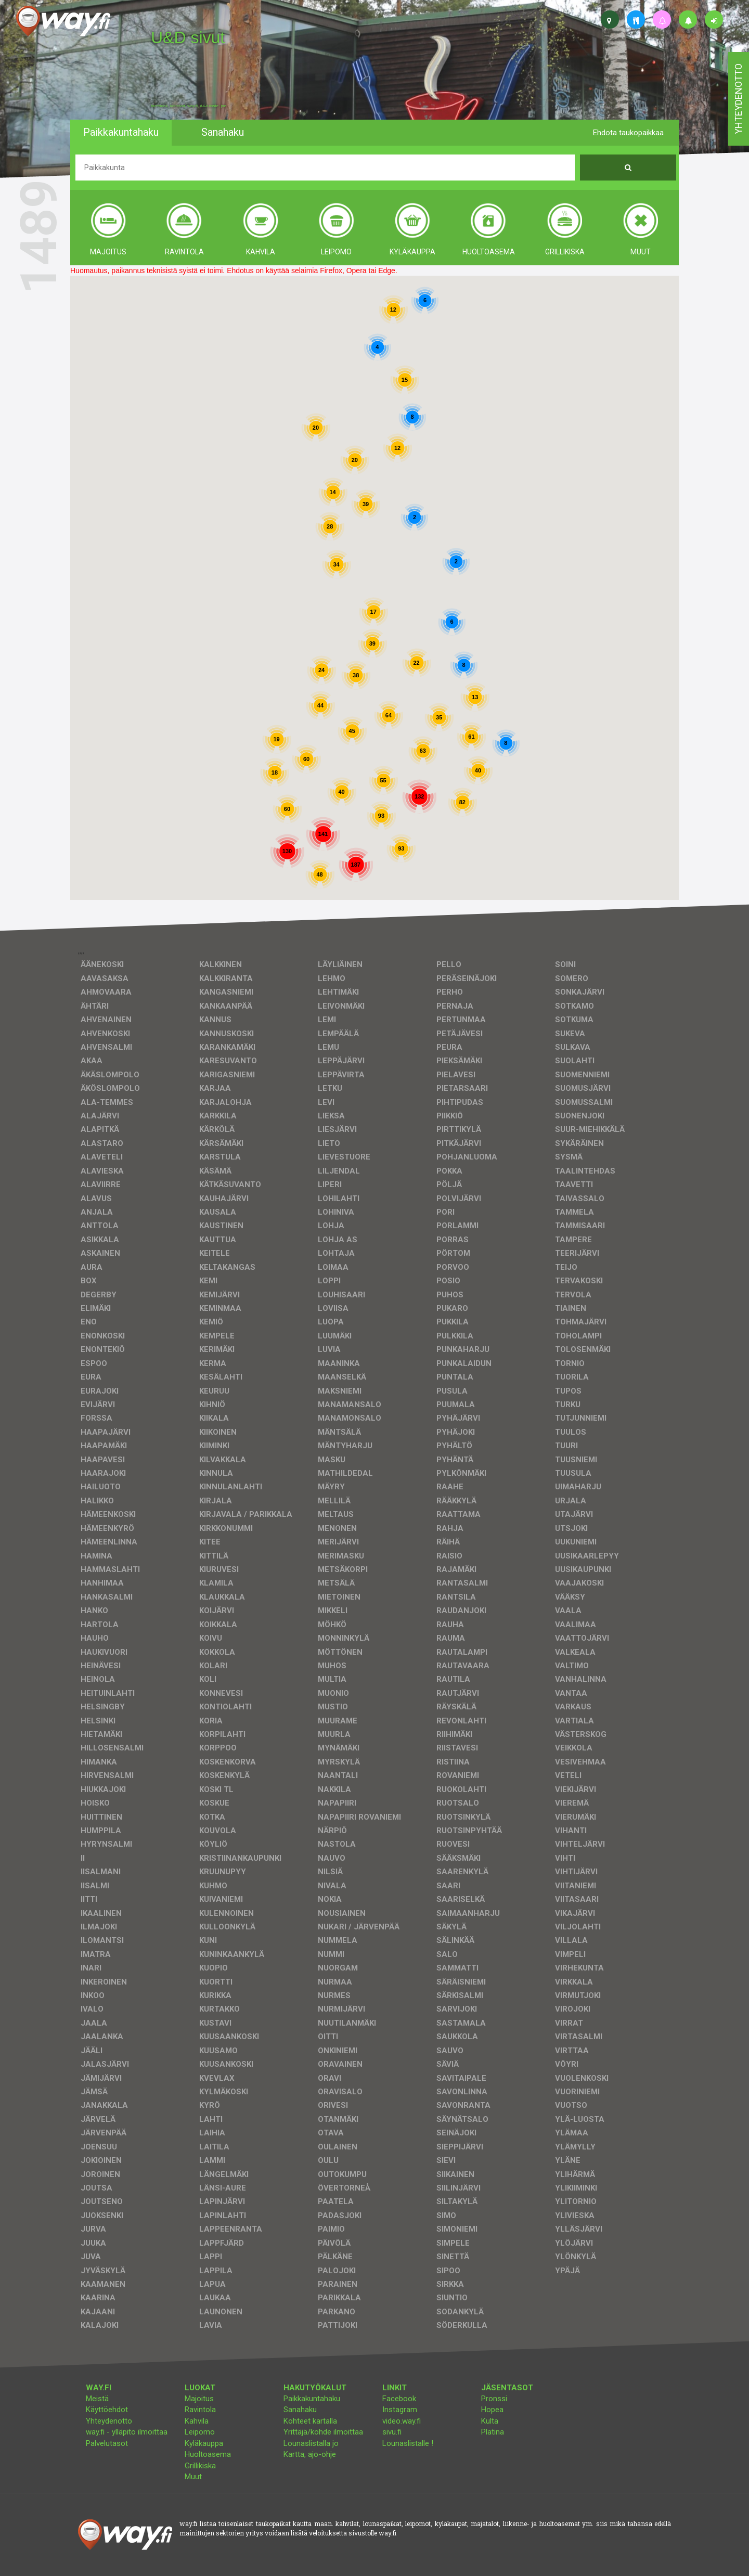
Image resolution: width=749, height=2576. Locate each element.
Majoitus (199, 2398)
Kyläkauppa (204, 2443)
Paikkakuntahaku (311, 2398)
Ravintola (200, 2409)
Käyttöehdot (107, 2409)
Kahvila (197, 2421)
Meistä (97, 2398)
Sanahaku (300, 2409)
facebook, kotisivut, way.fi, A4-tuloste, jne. (189, 106)
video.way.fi (401, 2421)
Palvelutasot (107, 2443)
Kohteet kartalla (310, 2421)
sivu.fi (392, 2432)
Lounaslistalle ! (407, 2443)
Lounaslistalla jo (311, 2443)
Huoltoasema (208, 2454)
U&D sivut (188, 37)
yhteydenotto (738, 98)
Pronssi (494, 2398)
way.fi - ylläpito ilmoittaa (126, 2432)
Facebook (399, 2398)
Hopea (492, 2409)
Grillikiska (200, 2465)
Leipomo (200, 2432)
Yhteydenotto (109, 2421)
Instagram (399, 2409)
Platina (492, 2432)
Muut (193, 2476)
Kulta (489, 2421)
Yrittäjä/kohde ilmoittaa (323, 2432)
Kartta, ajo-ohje (309, 2454)
